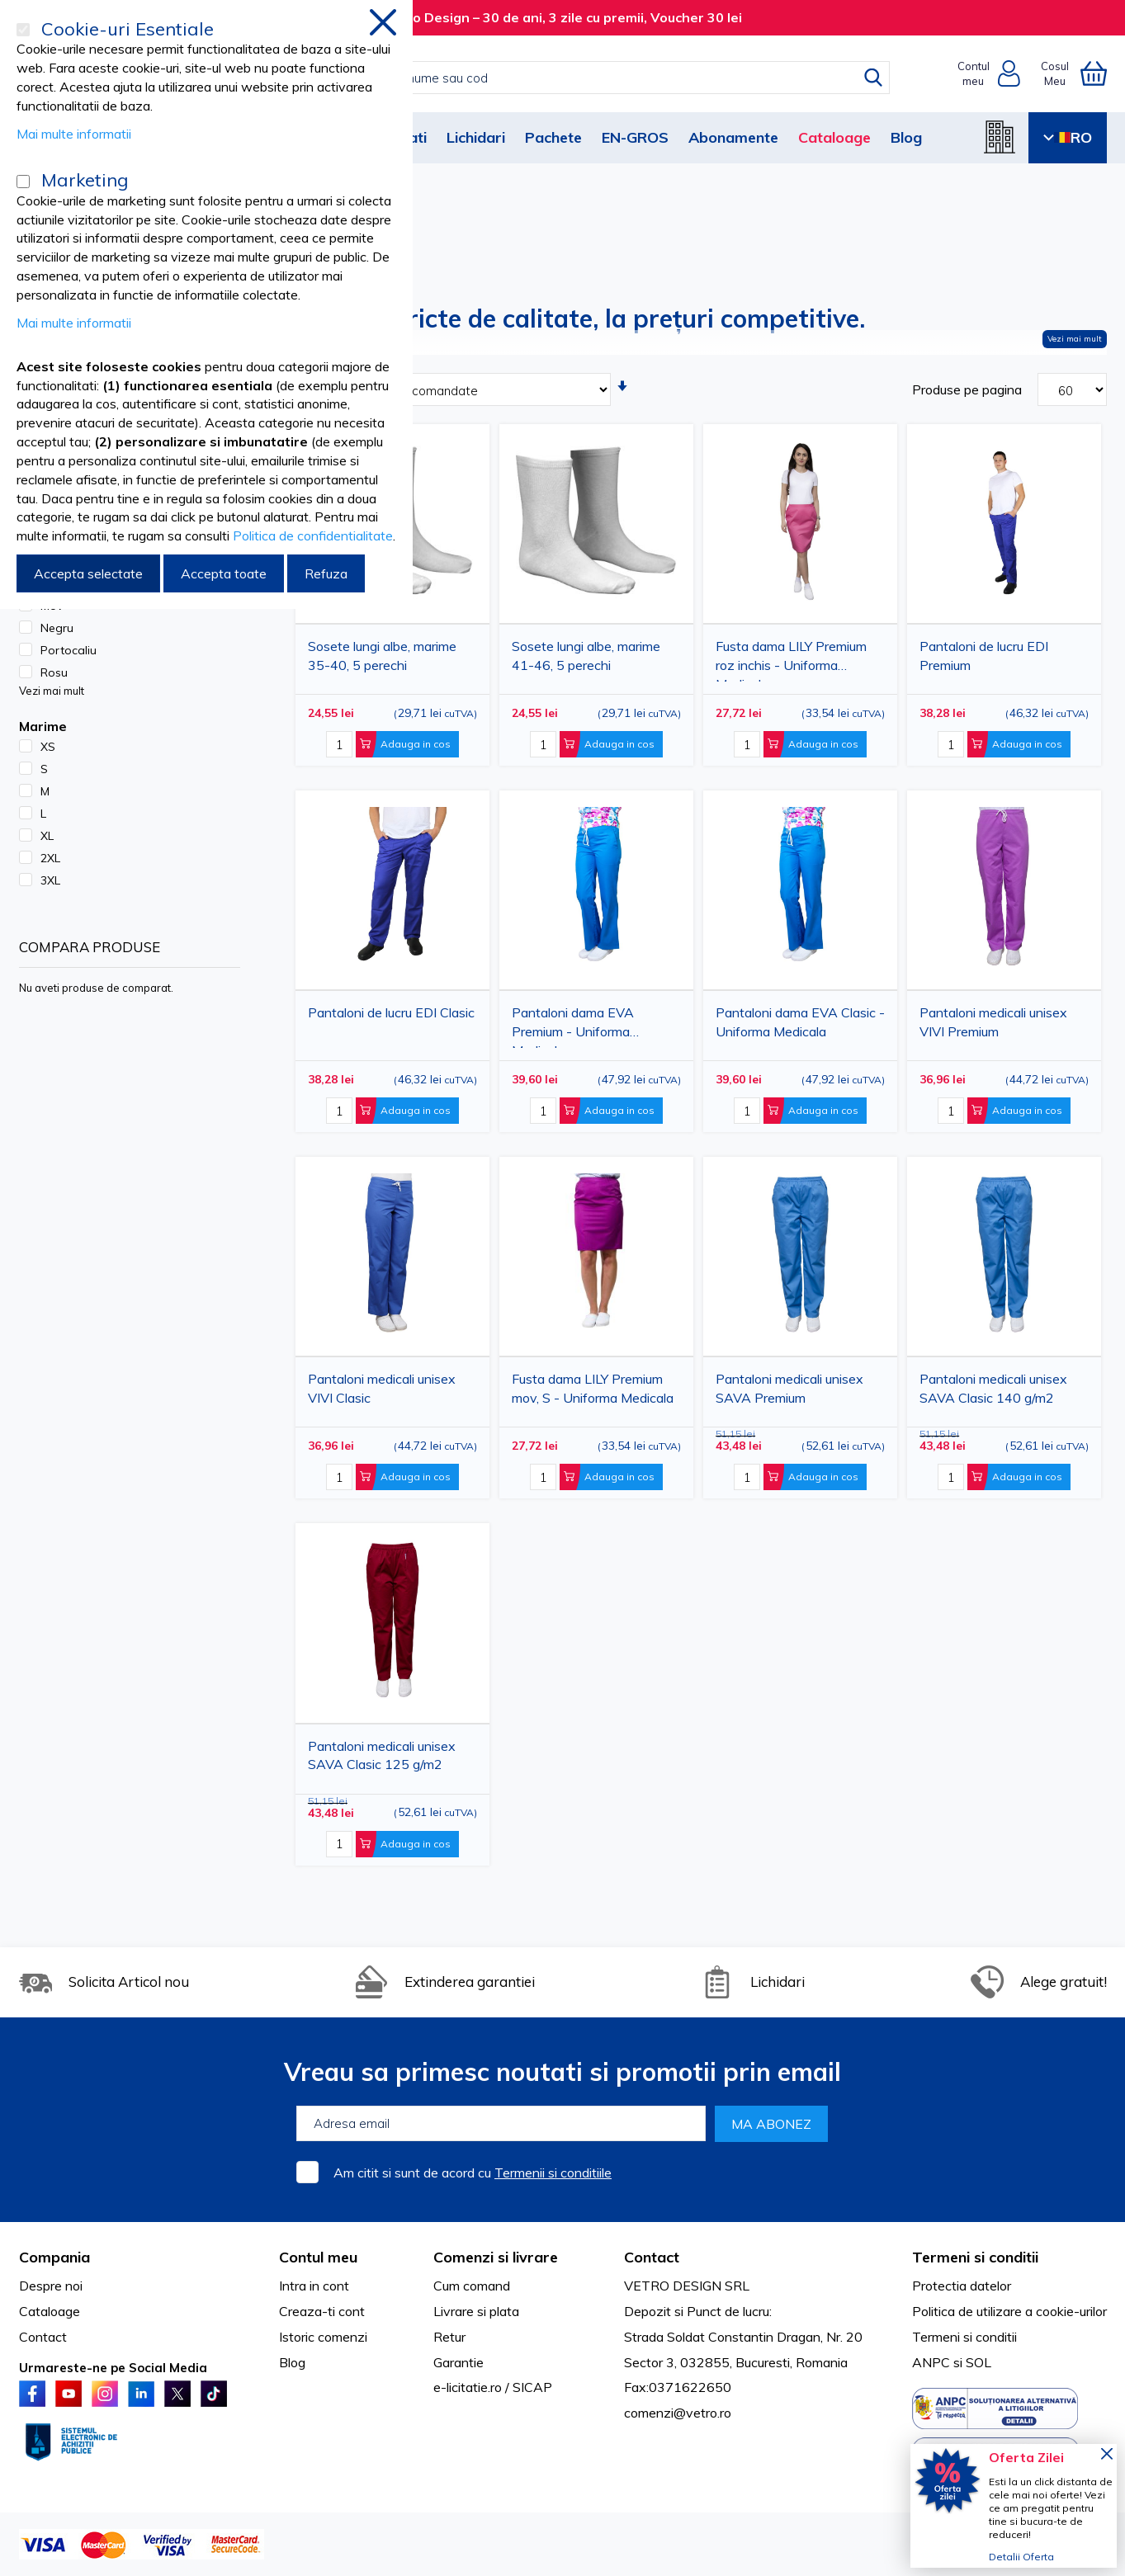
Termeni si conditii (964, 2336)
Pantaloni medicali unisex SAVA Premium (789, 1388)
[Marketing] (23, 181)
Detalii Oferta (1021, 2556)
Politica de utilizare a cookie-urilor (1009, 2311)
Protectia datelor (961, 2285)
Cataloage (834, 137)
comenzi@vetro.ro (677, 2412)
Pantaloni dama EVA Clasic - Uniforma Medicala (800, 1022)
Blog (906, 137)
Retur (449, 2336)
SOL (978, 2362)
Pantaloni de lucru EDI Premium (983, 655)
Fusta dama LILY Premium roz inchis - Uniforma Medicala (791, 660)
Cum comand (471, 2285)
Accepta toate (224, 573)
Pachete (553, 137)
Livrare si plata (476, 2311)
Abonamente (733, 137)
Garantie (458, 2362)
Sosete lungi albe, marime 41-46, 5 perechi (586, 655)
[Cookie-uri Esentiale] (23, 29)
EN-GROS (635, 137)
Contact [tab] (651, 2257)
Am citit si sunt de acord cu (472, 2172)
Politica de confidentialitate (313, 535)
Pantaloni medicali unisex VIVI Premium (993, 1022)
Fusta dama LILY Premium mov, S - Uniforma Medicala (593, 1388)
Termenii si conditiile (553, 2172)
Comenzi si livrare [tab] (495, 2257)
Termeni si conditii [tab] (975, 2257)
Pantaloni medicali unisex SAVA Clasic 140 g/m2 (993, 1388)
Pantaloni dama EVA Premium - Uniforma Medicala (573, 1026)
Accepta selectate (88, 573)
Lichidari (476, 137)
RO (1067, 137)
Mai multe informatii (74, 133)
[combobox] (580, 77)
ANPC (931, 2362)
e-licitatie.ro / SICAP (492, 2387)
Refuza (326, 573)
